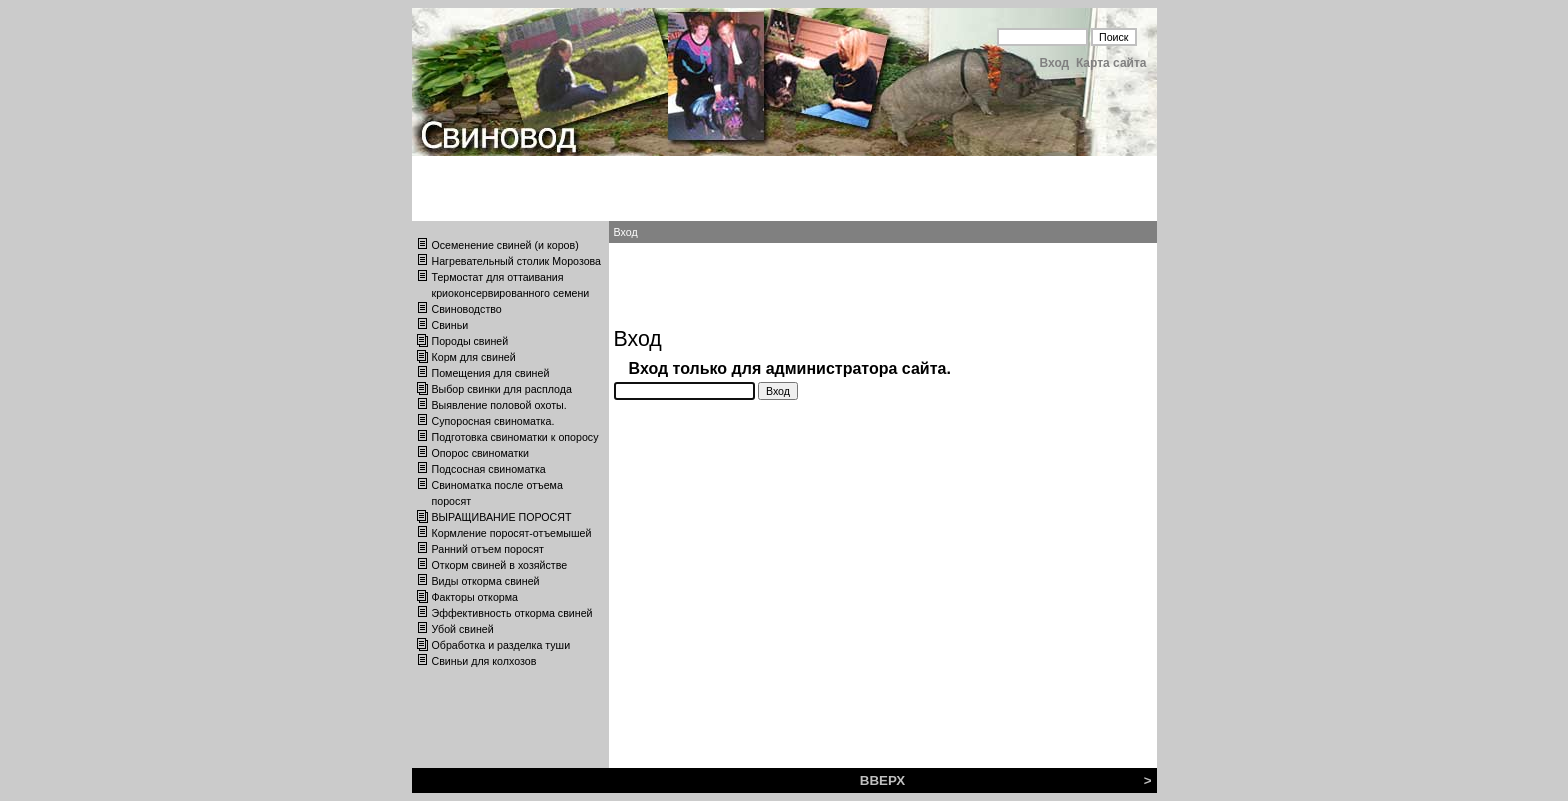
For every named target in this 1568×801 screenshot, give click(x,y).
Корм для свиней (474, 357)
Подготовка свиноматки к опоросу (515, 437)
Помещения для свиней (491, 373)
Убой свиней (463, 629)
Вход (1055, 63)
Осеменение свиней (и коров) (505, 245)
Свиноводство (467, 309)
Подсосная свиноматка (489, 469)
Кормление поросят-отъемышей (512, 533)
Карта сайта (1111, 63)
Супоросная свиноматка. (493, 421)
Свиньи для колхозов (484, 661)
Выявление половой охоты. (499, 405)
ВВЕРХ (882, 780)
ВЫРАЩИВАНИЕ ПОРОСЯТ (502, 517)
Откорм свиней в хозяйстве (500, 565)
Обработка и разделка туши (501, 645)
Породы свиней (470, 341)
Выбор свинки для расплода (502, 389)
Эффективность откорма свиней (512, 613)
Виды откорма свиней (486, 581)
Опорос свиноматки (480, 453)
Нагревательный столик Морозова (517, 261)
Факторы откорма (475, 597)
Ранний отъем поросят (488, 549)
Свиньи (450, 325)
